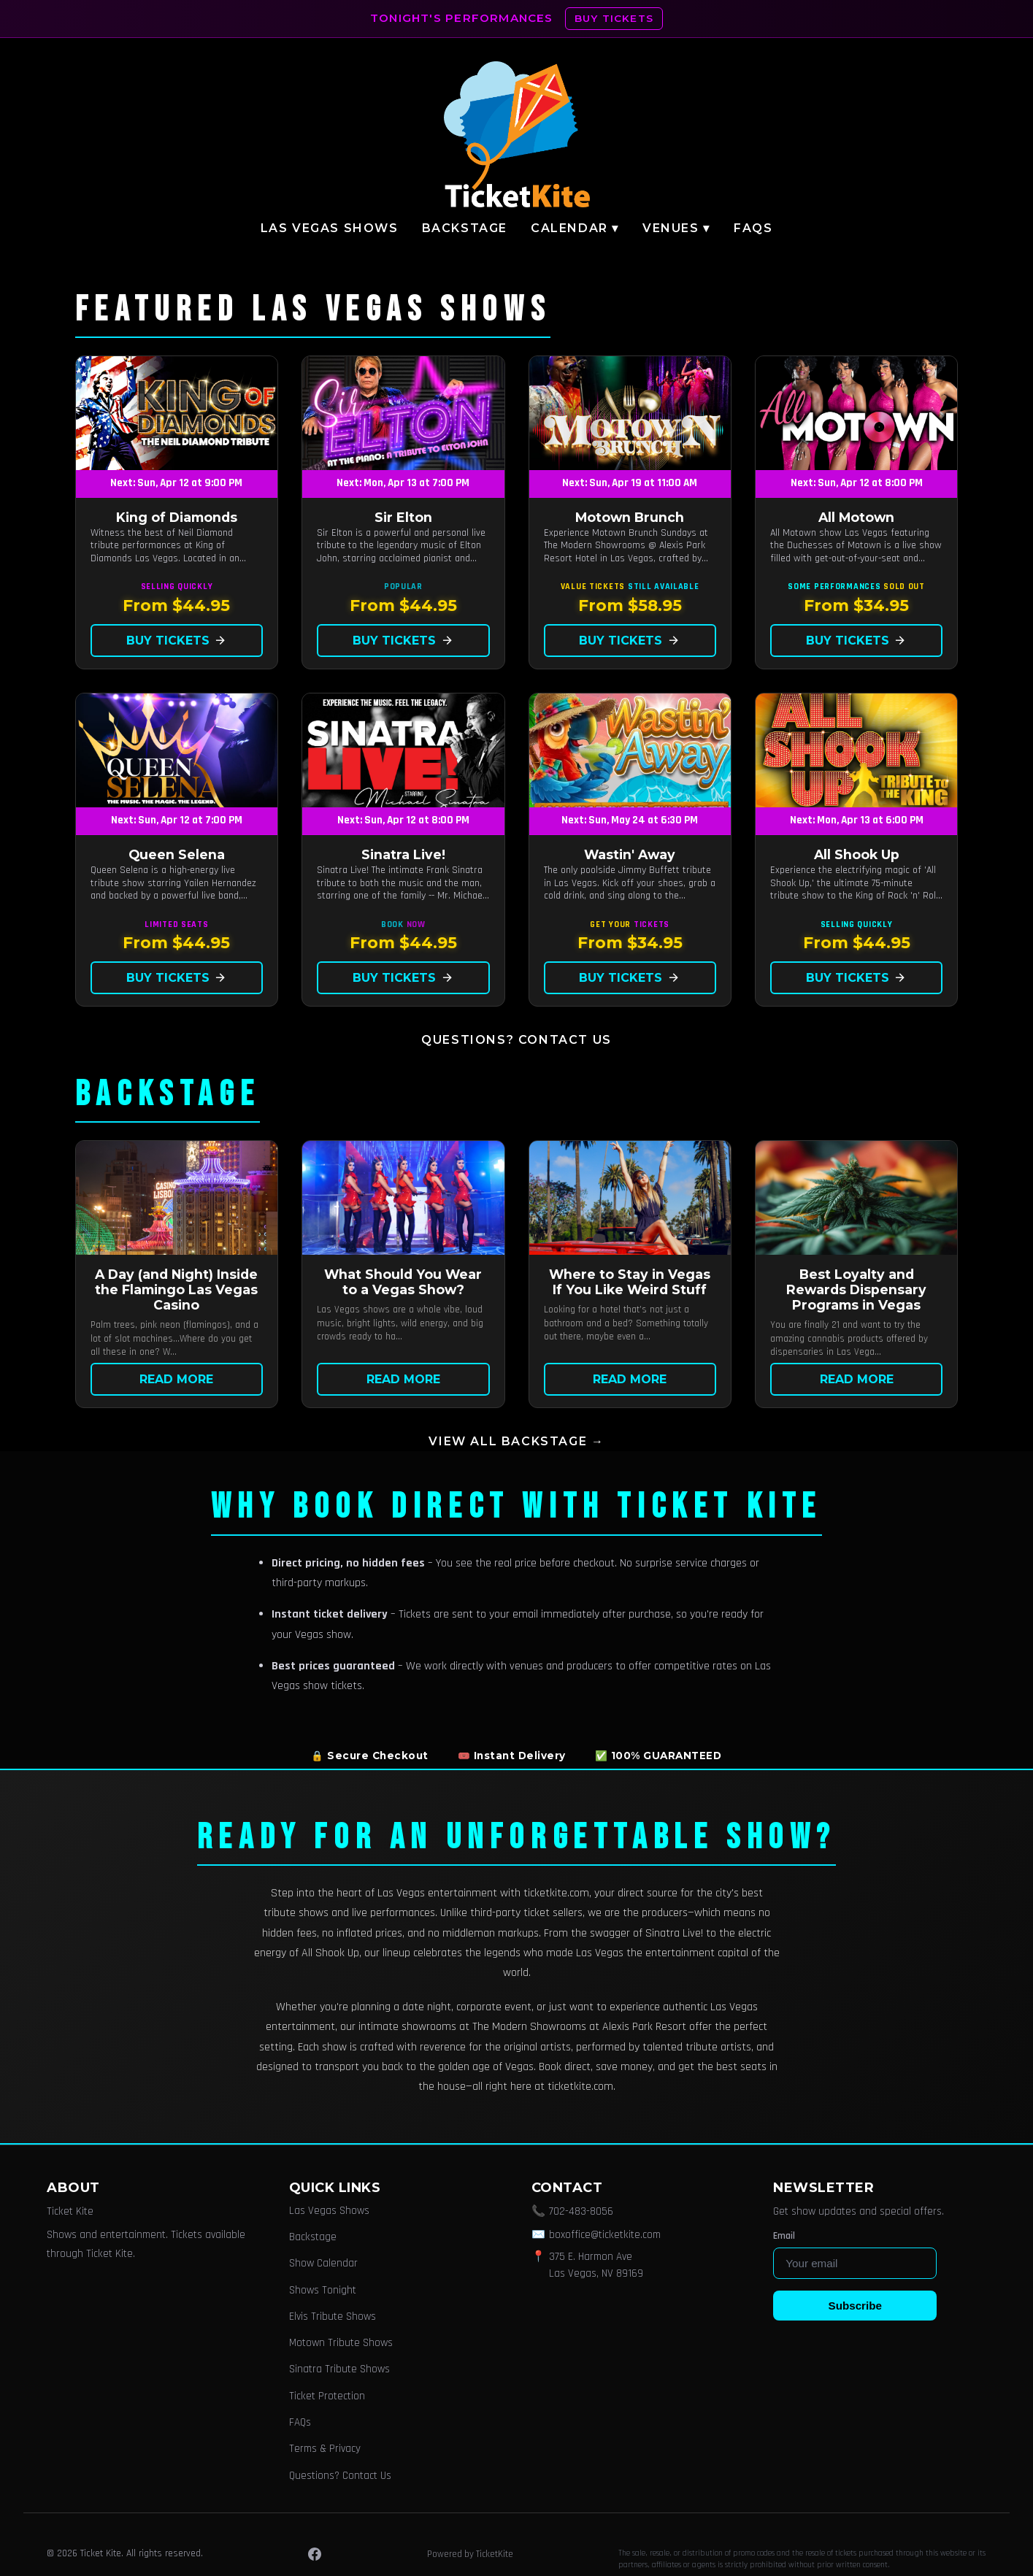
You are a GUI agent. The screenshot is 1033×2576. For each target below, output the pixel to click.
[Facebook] (314, 2554)
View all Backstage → (516, 1441)
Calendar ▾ (575, 228)
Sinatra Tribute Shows (339, 2369)
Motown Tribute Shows (341, 2343)
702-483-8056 (581, 2211)
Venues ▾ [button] (676, 228)
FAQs (753, 228)
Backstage (464, 228)
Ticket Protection (327, 2396)
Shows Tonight (322, 2290)
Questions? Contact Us (516, 1040)
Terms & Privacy (325, 2449)
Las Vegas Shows (330, 228)
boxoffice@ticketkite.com (605, 2235)
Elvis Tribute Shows (332, 2316)
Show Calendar (323, 2263)
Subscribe (855, 2305)
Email (784, 2235)
